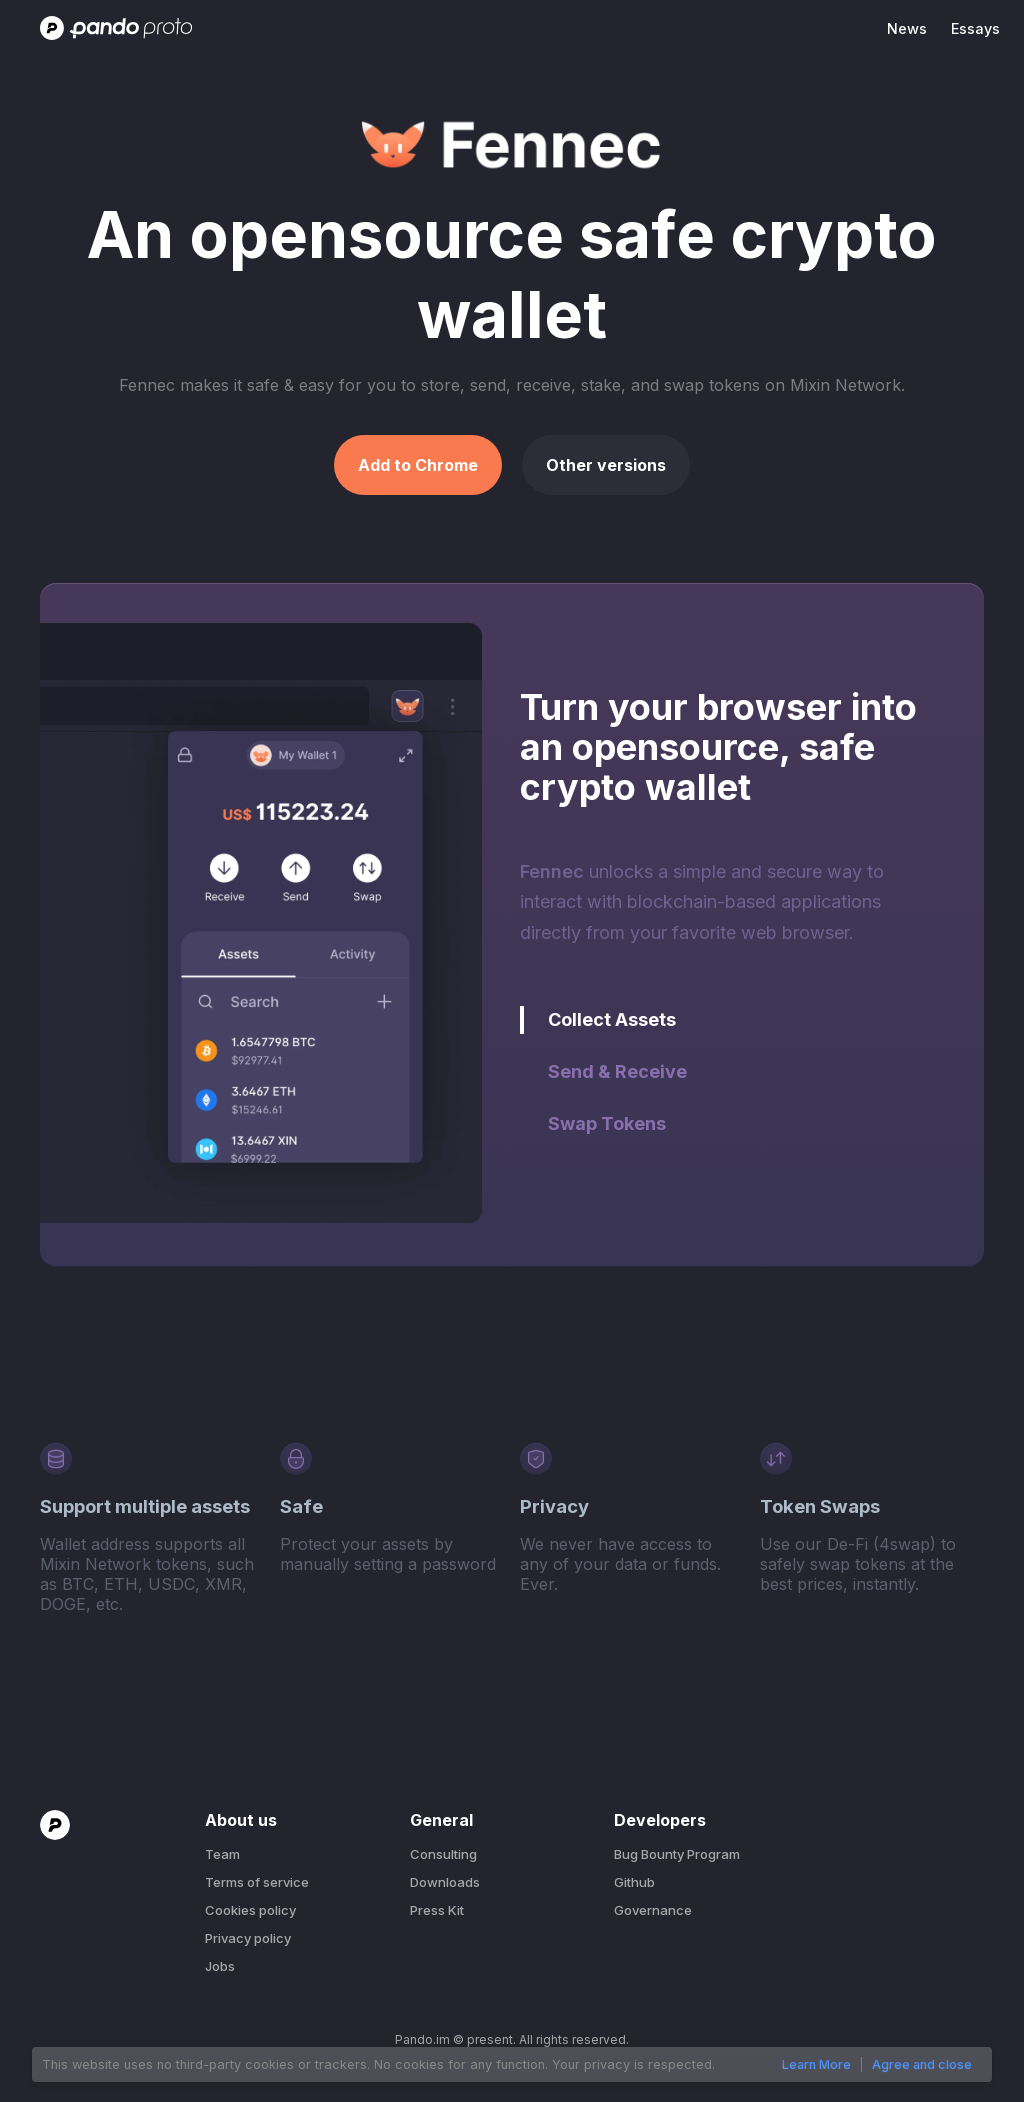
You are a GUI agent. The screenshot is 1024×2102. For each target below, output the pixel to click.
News (907, 28)
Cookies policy (250, 1910)
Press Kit (437, 1910)
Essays (975, 28)
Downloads (445, 1882)
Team (222, 1854)
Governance (653, 1910)
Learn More (816, 2064)
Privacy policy (248, 1938)
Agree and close (922, 2064)
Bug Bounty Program (677, 1854)
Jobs (220, 1966)
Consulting (443, 1854)
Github (634, 1882)
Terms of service (257, 1882)
